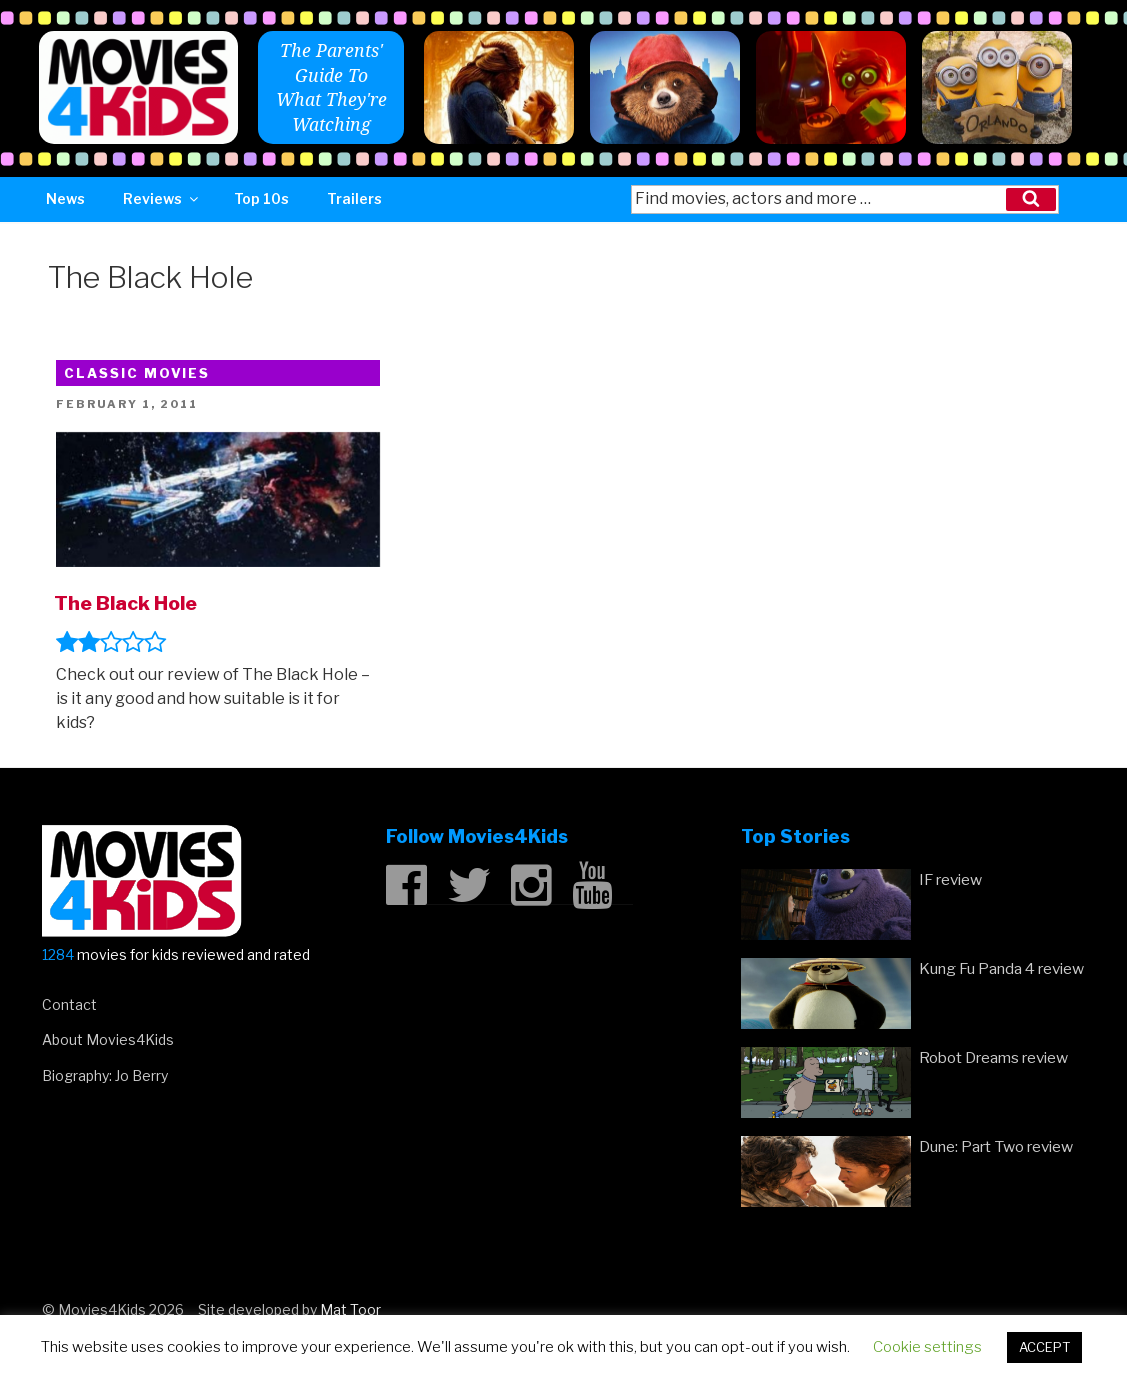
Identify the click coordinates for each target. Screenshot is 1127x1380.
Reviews (162, 198)
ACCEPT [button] (1044, 1347)
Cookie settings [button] (927, 1347)
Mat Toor (350, 1309)
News (65, 198)
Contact (69, 1004)
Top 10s (261, 198)
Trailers (354, 198)
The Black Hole (125, 603)
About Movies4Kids (108, 1039)
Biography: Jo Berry (105, 1075)
